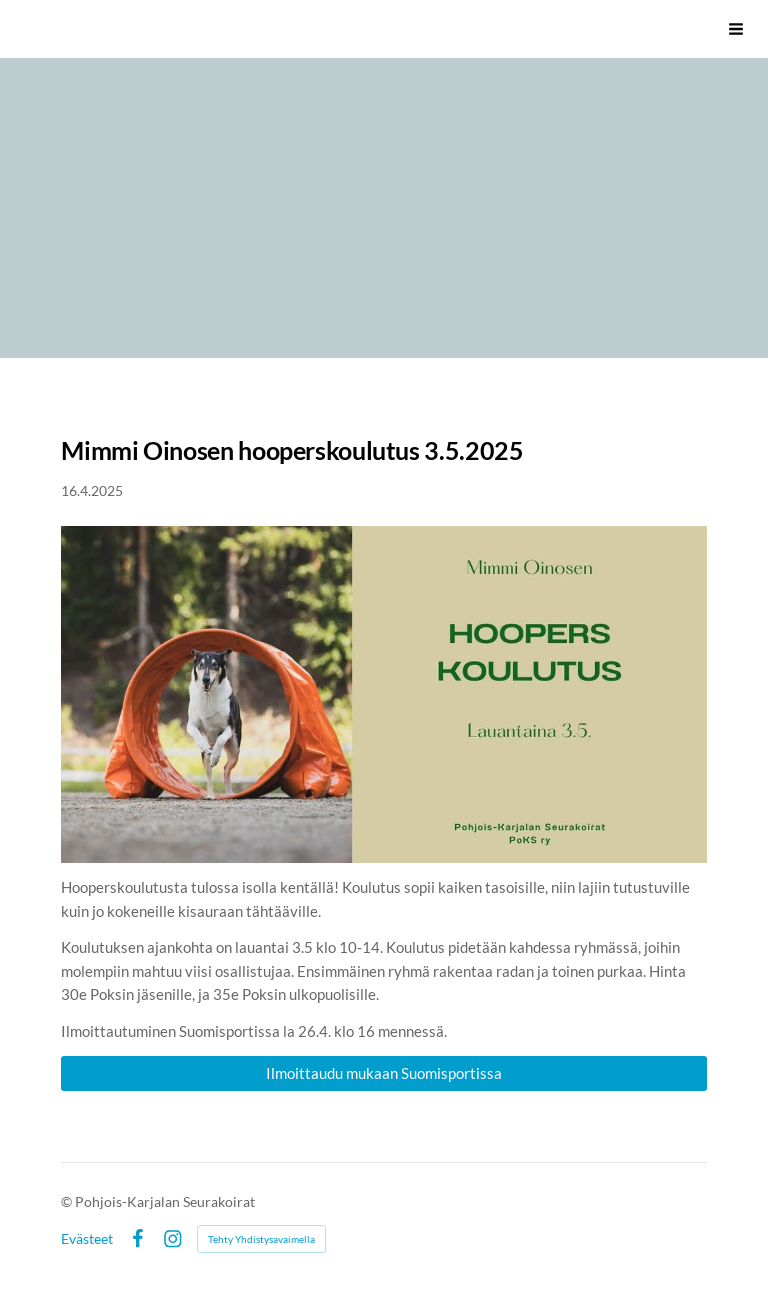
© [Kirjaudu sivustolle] (68, 1201)
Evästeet (87, 1239)
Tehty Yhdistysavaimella (261, 1239)
